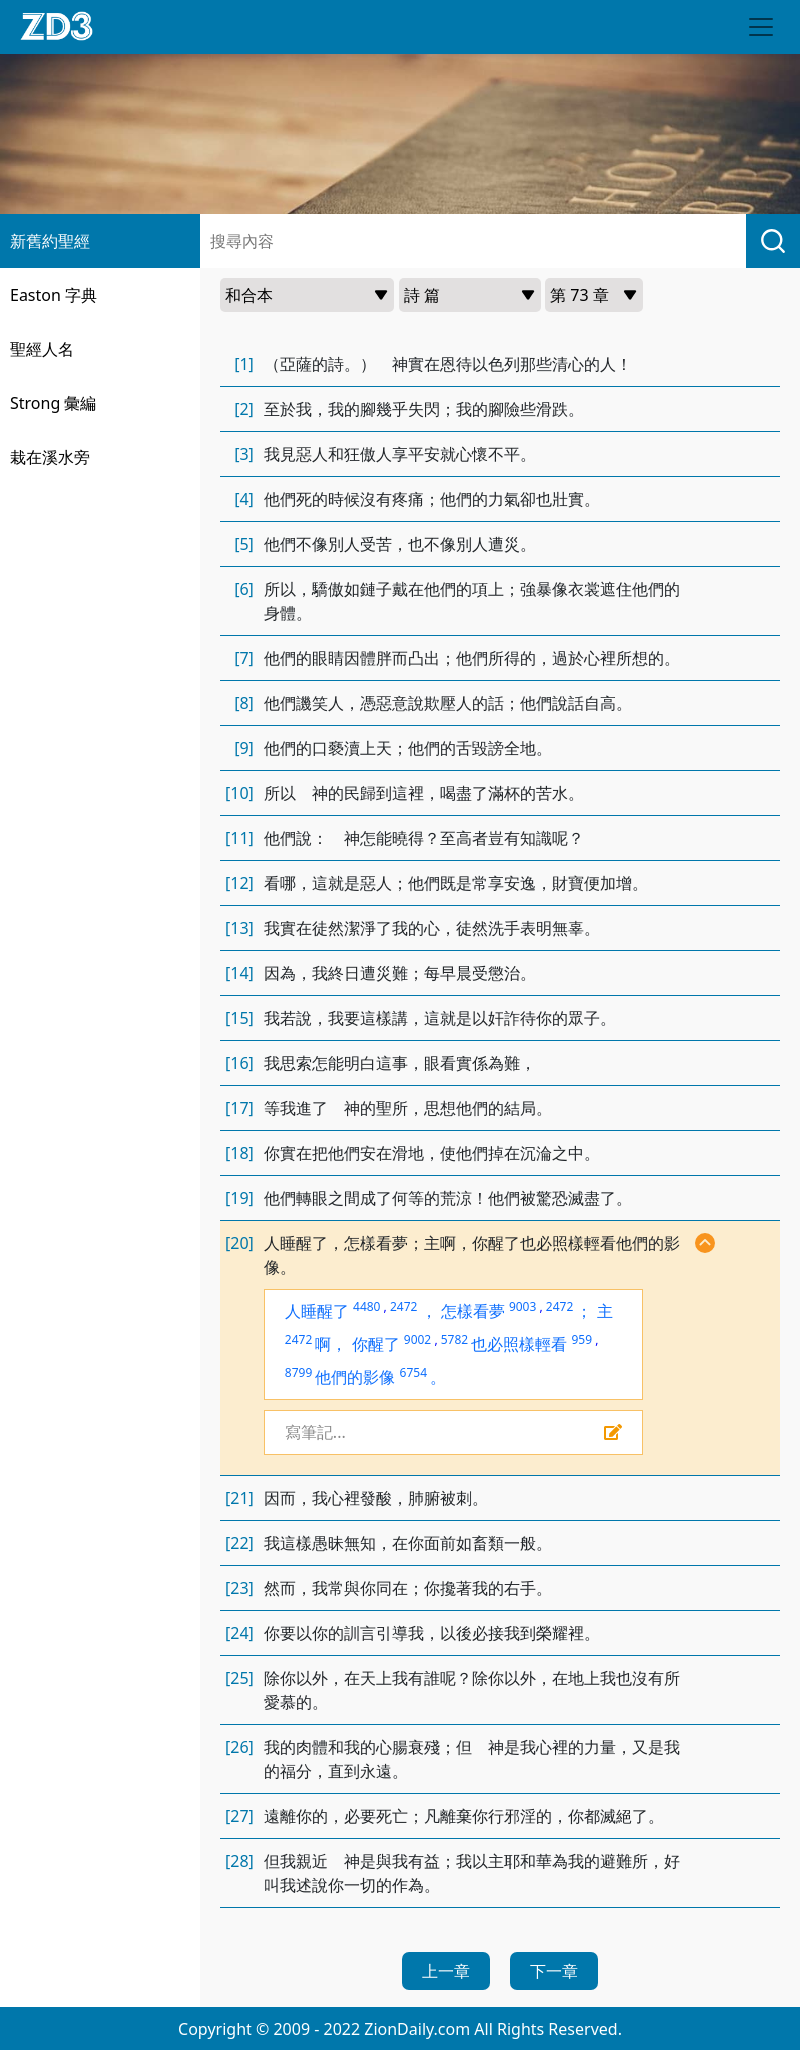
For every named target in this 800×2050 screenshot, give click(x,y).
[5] (244, 544)
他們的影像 (355, 1377)
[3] (244, 454)
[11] (239, 838)
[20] (239, 1243)
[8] (244, 703)
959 (581, 1339)
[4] (244, 499)
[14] (239, 973)
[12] (239, 883)
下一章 (554, 1971)
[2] (244, 409)
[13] (239, 928)
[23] (239, 1588)
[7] (244, 658)
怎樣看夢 (473, 1311)
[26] (239, 1747)
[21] (239, 1498)
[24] (239, 1633)
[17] (239, 1108)
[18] (239, 1153)
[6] (244, 589)
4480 (366, 1306)
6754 (413, 1372)
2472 (403, 1306)
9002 (417, 1339)
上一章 (446, 1971)
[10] (239, 793)
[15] (239, 1018)
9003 (522, 1306)
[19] (239, 1198)
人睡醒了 (317, 1311)
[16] (239, 1063)
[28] (239, 1861)
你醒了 (376, 1344)
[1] (244, 364)
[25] (239, 1678)
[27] (239, 1816)
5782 (454, 1339)
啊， (331, 1344)
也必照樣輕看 (519, 1344)
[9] (244, 748)
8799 (298, 1372)
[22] (239, 1543)
